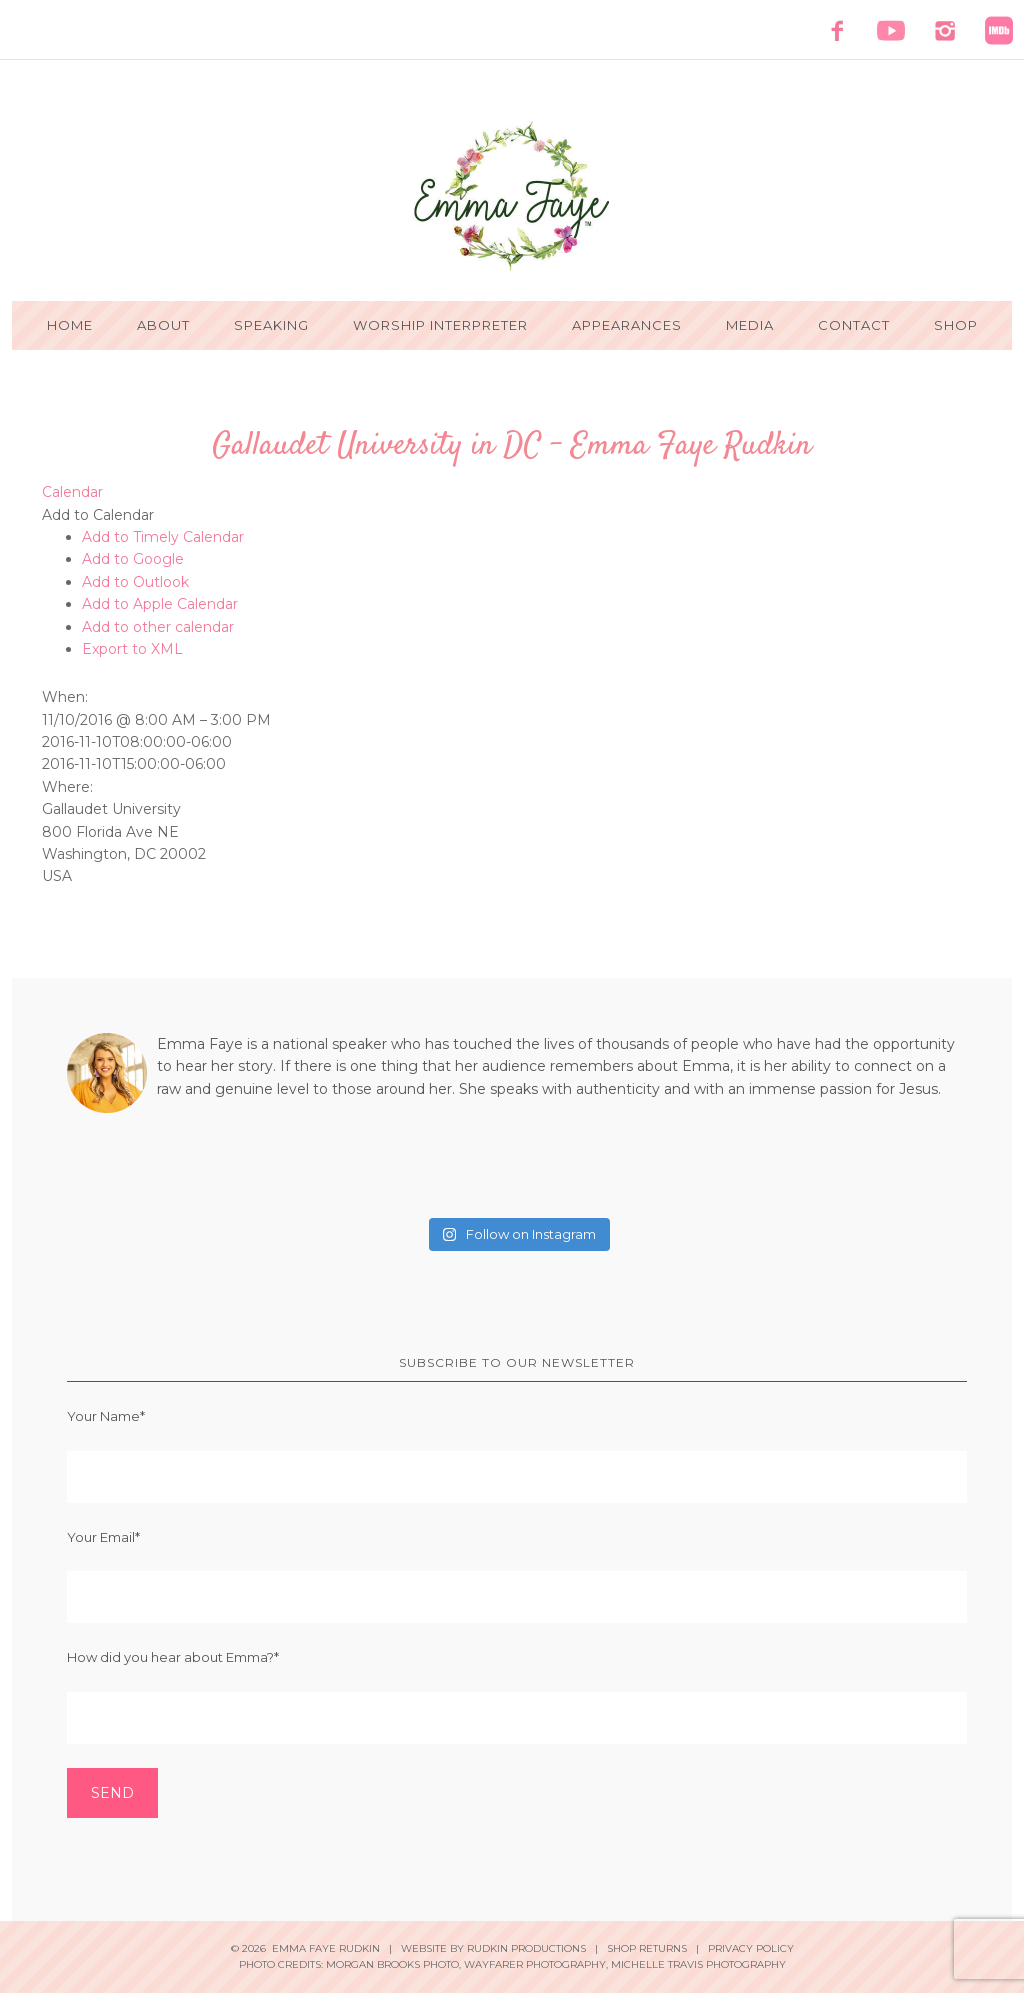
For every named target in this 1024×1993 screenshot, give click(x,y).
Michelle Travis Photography (698, 1964)
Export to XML (132, 649)
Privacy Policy (751, 1948)
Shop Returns (647, 1948)
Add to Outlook (135, 582)
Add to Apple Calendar (160, 604)
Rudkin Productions (526, 1948)
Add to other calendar (158, 627)
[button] (98, 515)
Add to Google (133, 559)
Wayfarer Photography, (536, 1964)
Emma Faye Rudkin (512, 196)
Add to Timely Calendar (163, 537)
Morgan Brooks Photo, (393, 1964)
